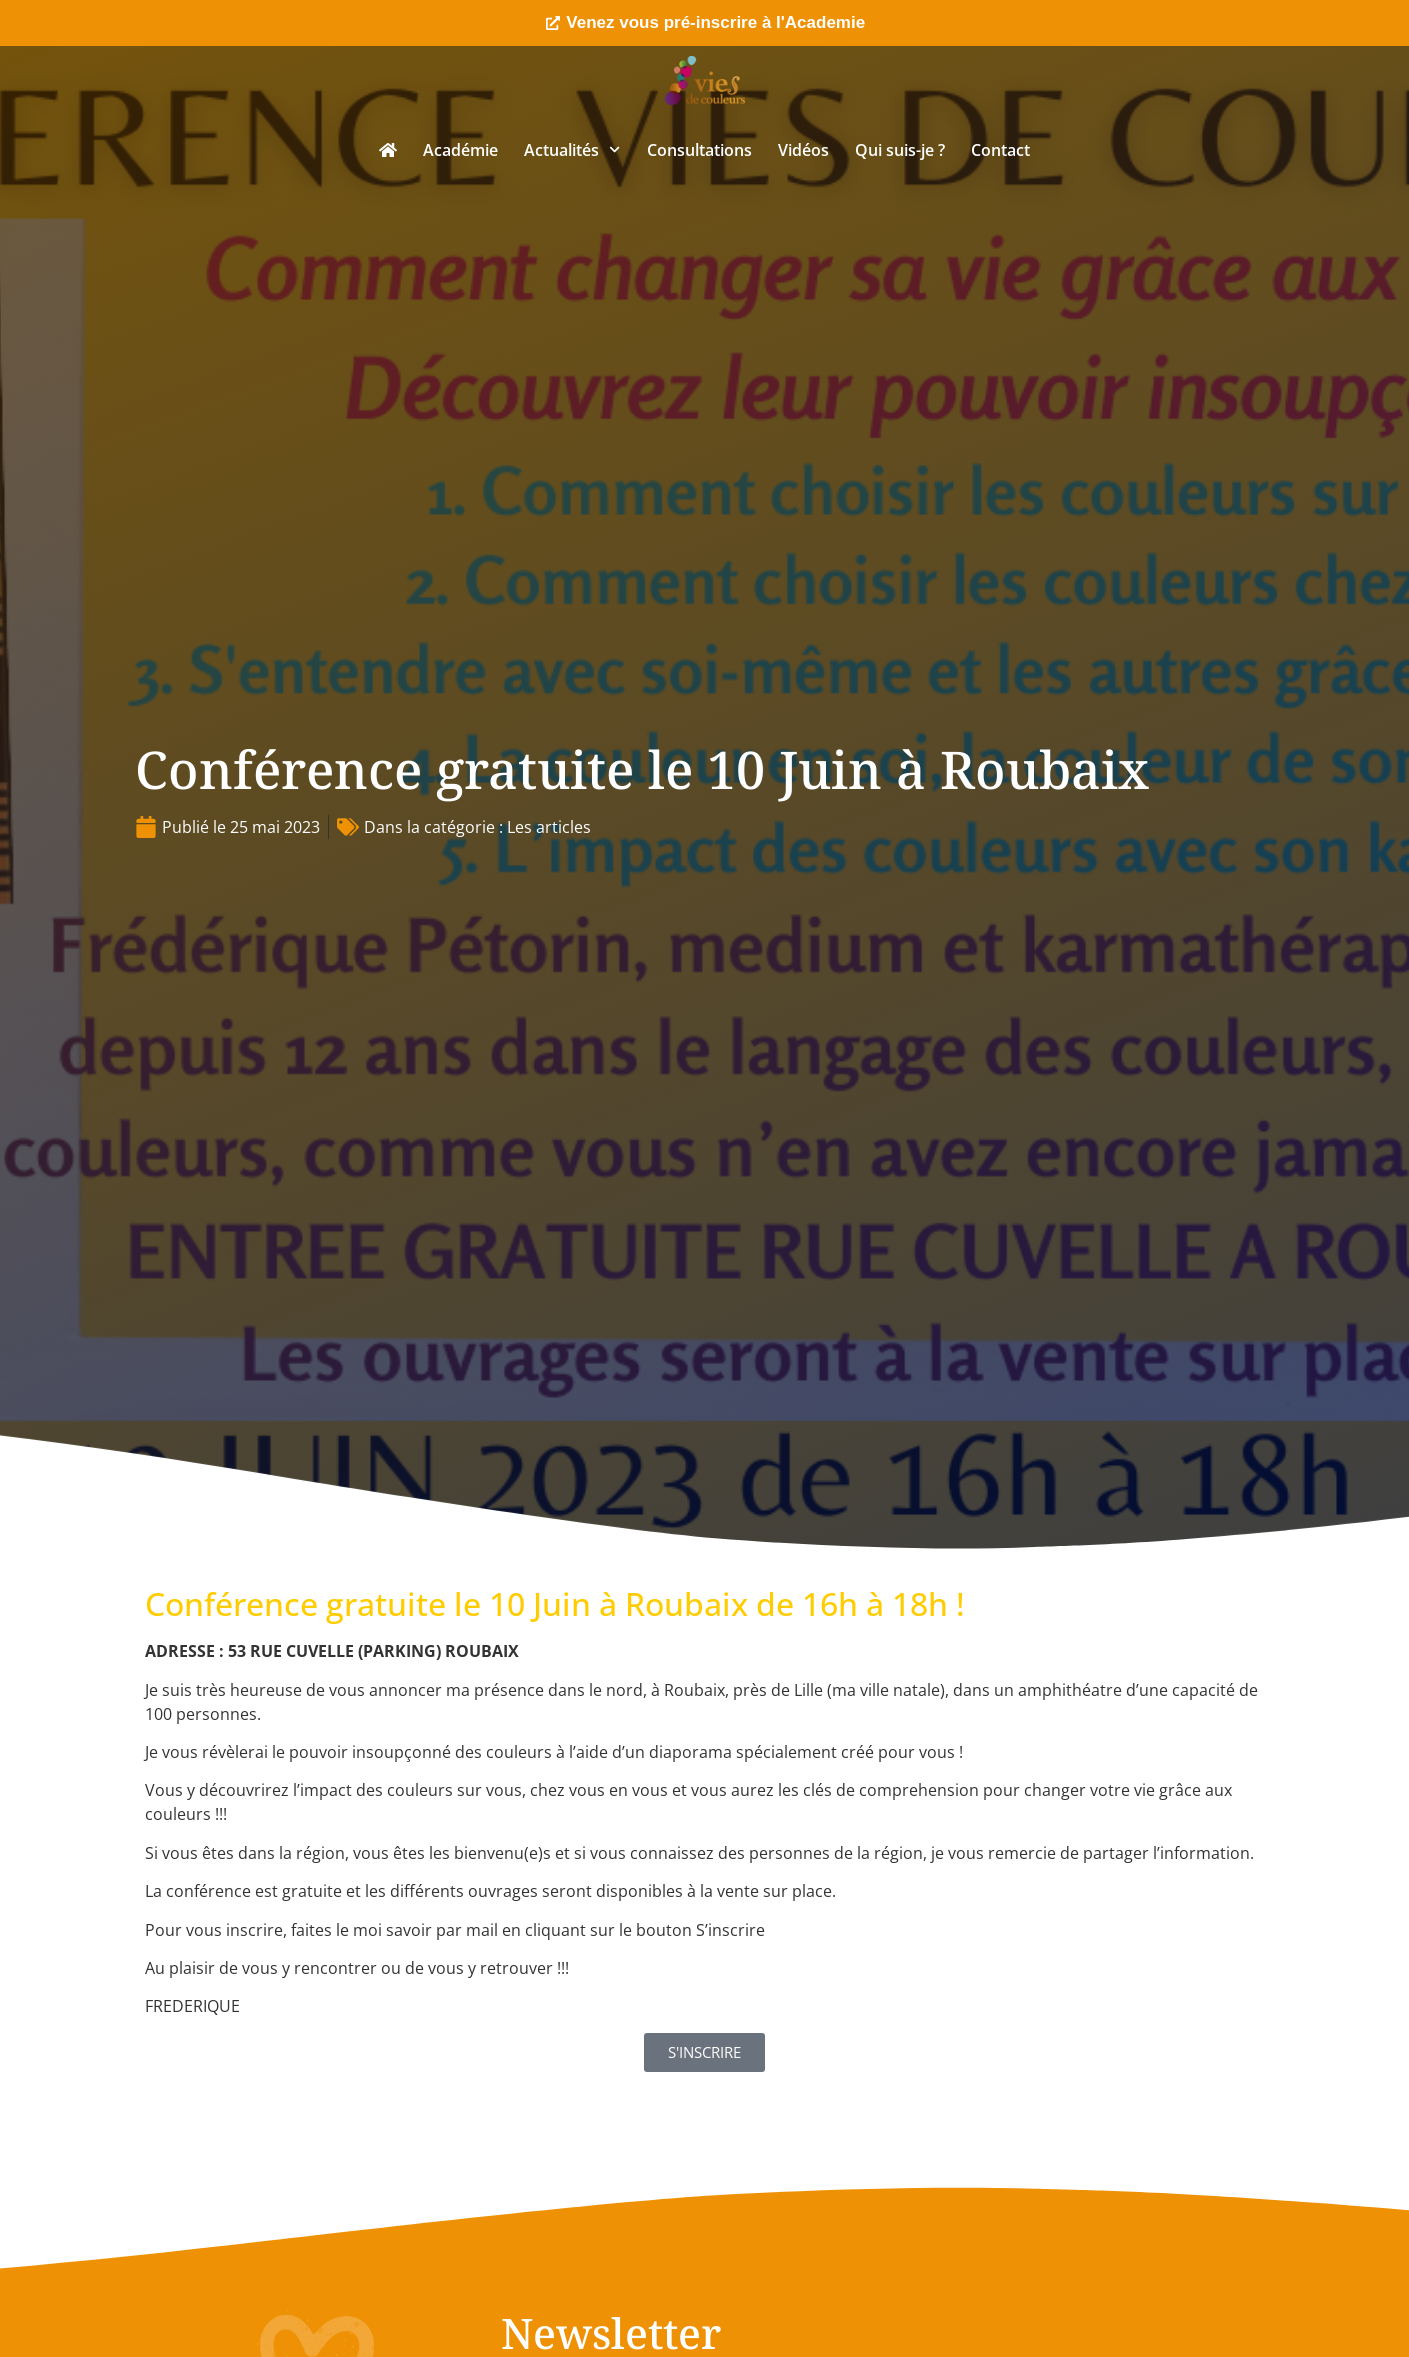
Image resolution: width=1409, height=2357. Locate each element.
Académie (460, 150)
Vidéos (803, 150)
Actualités (572, 149)
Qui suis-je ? (900, 150)
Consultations (699, 150)
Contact (1000, 150)
